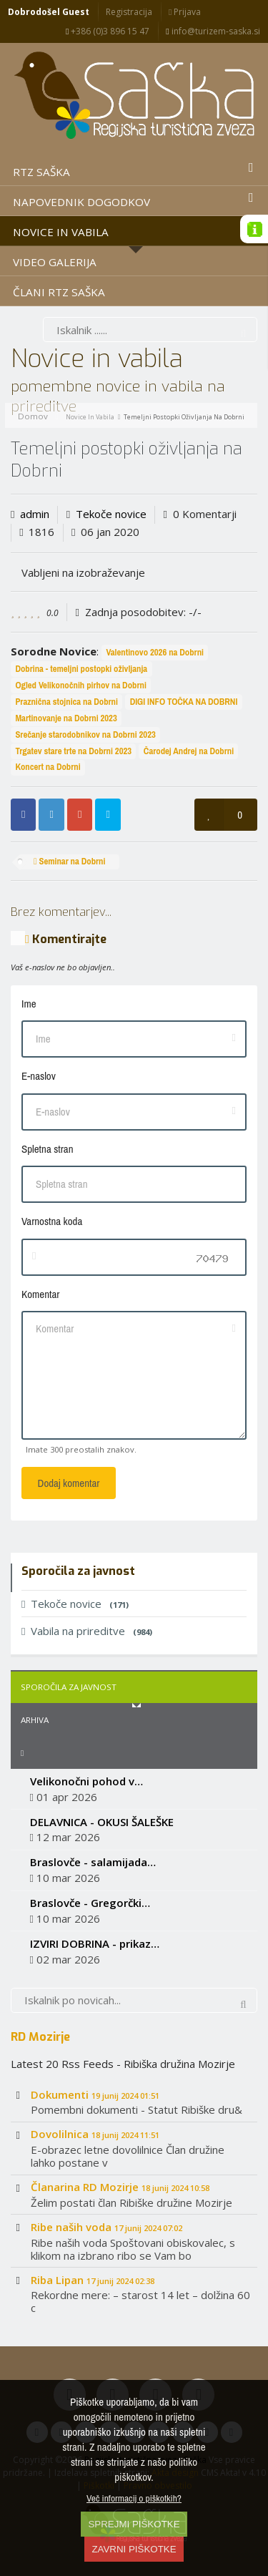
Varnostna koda (51, 1221)
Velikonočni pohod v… (86, 1781)
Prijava (185, 12)
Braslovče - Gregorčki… (90, 1903)
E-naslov (38, 1075)
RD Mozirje (40, 2036)
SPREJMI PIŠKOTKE (133, 2524)
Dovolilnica (95, 2134)
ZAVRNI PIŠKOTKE (133, 2549)
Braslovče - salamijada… (93, 1862)
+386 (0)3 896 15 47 (107, 31)
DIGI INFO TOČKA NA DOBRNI (184, 702)
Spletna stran (47, 1148)
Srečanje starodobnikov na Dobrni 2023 (85, 734)
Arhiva (35, 1719)
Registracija (129, 12)
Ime (28, 1003)
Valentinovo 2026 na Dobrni (155, 652)
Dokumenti (95, 2094)
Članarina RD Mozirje (120, 2187)
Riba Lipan (92, 2280)
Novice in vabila (90, 416)
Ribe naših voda (106, 2227)
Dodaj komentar (69, 1483)
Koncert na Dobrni (47, 767)
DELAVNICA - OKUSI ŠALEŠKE (102, 1822)
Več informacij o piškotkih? (134, 2498)
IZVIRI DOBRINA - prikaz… (94, 1943)
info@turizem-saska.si (212, 31)
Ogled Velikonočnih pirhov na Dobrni (80, 685)
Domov (33, 416)
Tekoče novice (111, 514)
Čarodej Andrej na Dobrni (189, 751)
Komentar (40, 1294)
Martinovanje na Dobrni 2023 (65, 718)
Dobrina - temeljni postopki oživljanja (81, 669)
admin (34, 514)
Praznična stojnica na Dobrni (66, 702)
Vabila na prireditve (86, 1631)
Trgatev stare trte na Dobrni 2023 (73, 751)
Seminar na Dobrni (70, 861)
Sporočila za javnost (68, 1687)
